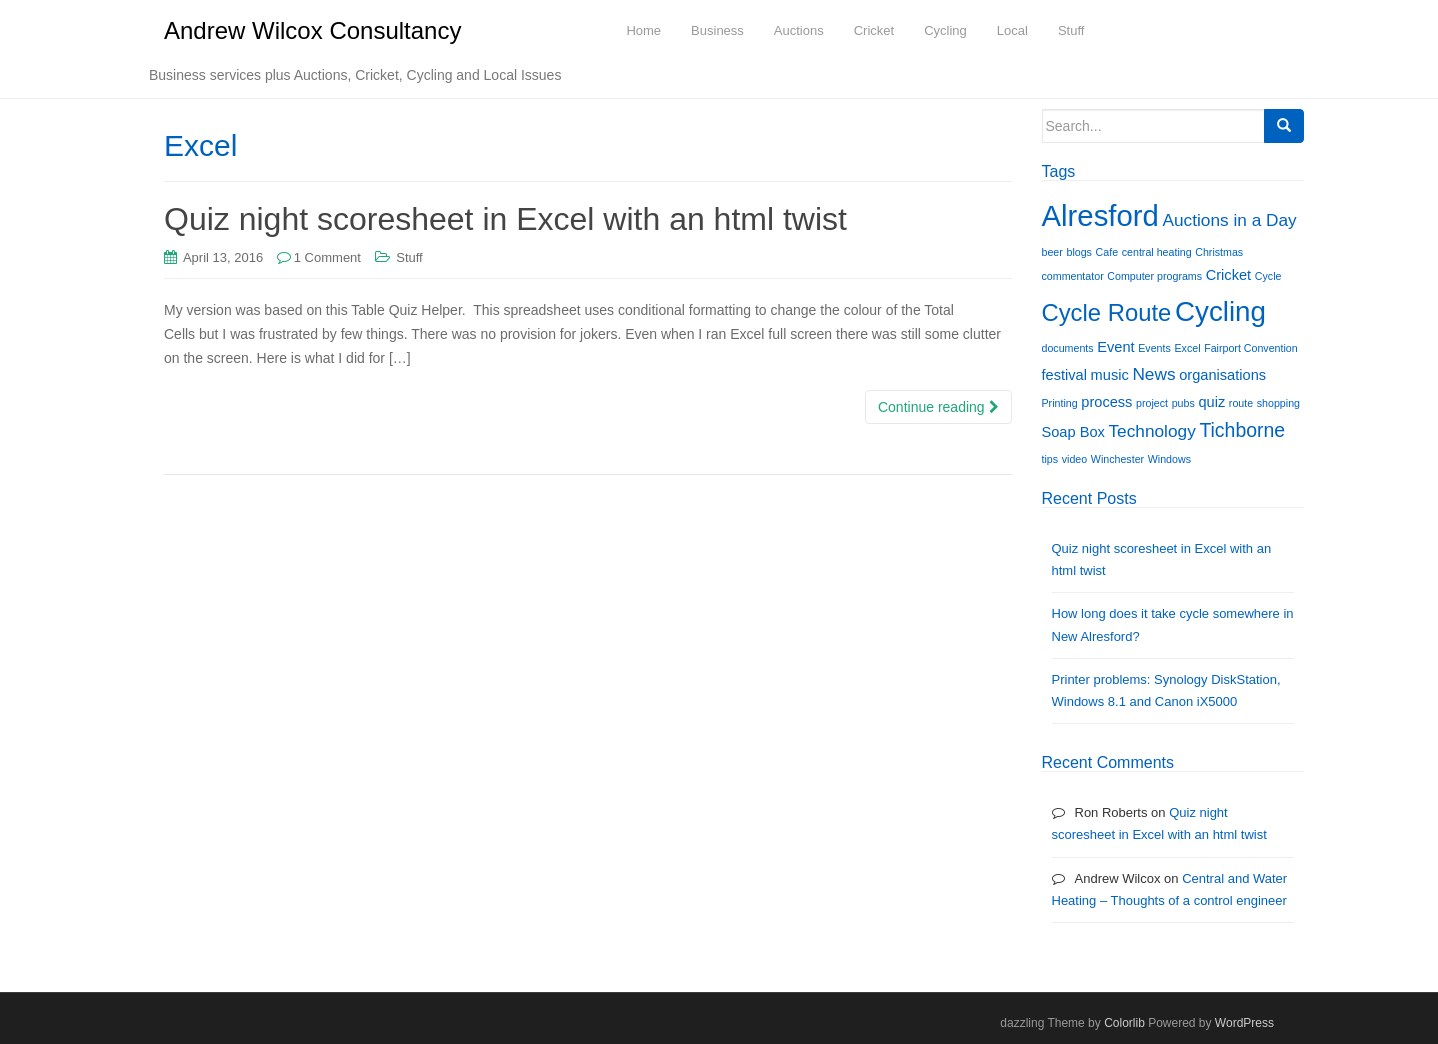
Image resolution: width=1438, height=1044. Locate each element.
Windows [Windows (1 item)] (1169, 459)
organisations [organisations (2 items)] (1222, 375)
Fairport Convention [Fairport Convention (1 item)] (1251, 348)
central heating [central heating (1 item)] (1157, 252)
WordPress (1244, 1023)
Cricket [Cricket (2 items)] (1228, 275)
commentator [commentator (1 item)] (1073, 276)
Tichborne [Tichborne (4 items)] (1242, 430)
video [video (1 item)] (1074, 459)
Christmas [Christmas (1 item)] (1219, 252)
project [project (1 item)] (1152, 403)
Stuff (409, 257)
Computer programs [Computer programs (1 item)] (1154, 276)
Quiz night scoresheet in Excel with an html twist (505, 219)
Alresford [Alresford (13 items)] (1100, 215)
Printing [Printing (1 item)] (1060, 403)
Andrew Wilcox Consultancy (312, 30)
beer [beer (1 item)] (1052, 252)
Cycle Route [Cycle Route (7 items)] (1107, 312)
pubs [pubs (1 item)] (1183, 403)
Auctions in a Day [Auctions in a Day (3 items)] (1229, 220)
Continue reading (938, 407)
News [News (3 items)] (1153, 374)
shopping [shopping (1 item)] (1278, 403)
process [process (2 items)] (1106, 402)
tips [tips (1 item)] (1050, 459)
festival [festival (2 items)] (1064, 375)
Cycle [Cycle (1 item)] (1268, 276)
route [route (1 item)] (1241, 403)
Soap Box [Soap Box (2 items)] (1073, 432)
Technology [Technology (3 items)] (1151, 431)
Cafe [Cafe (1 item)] (1107, 252)
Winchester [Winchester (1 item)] (1117, 459)
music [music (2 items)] (1110, 375)
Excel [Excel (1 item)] (1187, 348)
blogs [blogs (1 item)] (1078, 252)
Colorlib (1124, 1023)
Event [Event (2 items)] (1115, 347)
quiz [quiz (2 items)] (1211, 402)
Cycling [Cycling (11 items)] (1220, 311)
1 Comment (327, 257)
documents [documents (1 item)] (1068, 348)
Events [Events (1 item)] (1154, 348)
